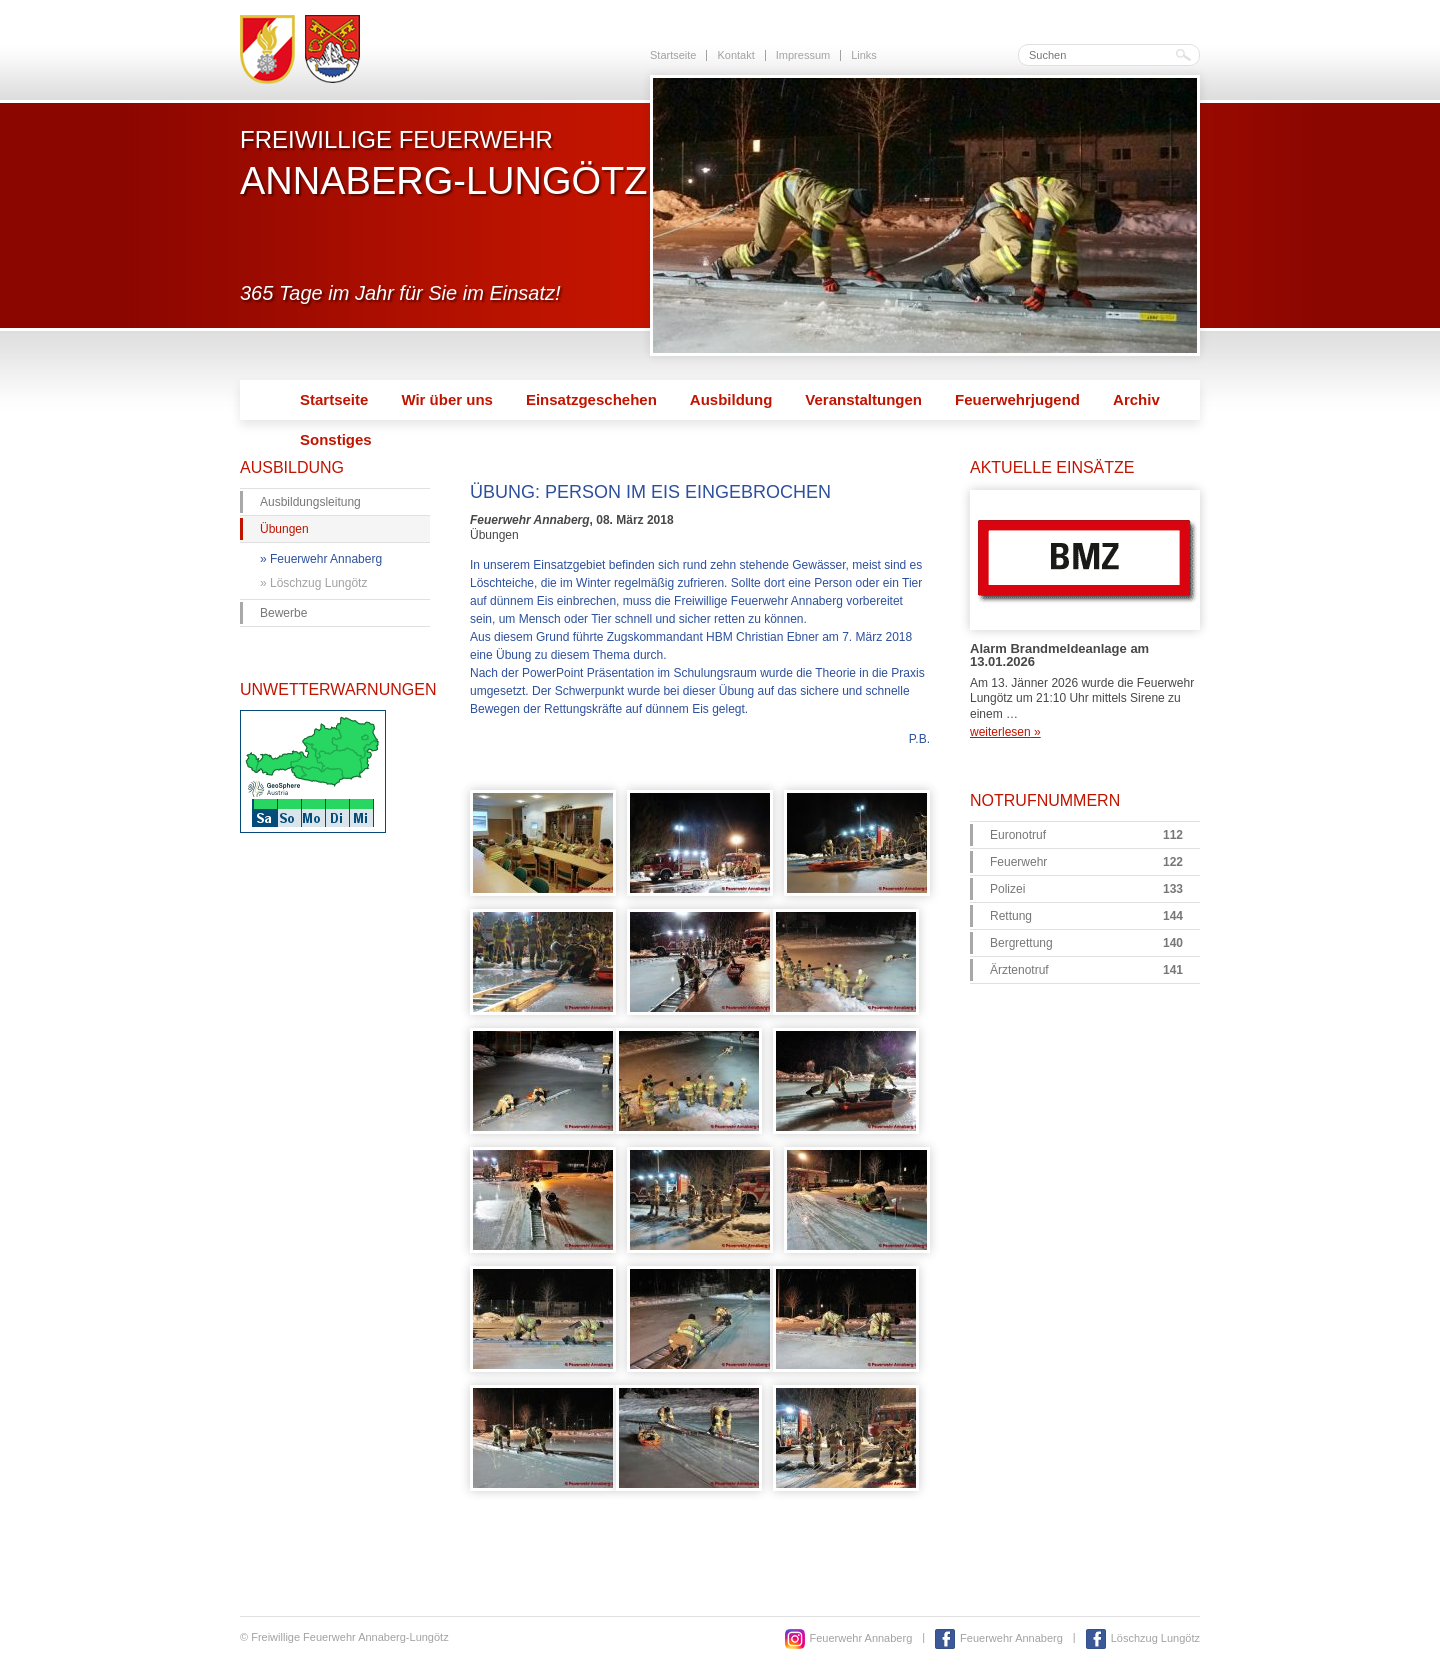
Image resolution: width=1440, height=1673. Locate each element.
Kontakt (735, 55)
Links (864, 55)
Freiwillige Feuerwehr (443, 163)
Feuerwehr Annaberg (326, 559)
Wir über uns (447, 399)
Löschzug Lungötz (318, 583)
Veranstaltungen (863, 399)
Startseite (673, 55)
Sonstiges (336, 439)
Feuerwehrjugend (1017, 399)
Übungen (284, 529)
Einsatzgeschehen (591, 399)
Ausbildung (731, 399)
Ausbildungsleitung (310, 502)
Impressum (803, 55)
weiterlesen (1005, 732)
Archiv (1136, 399)
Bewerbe (283, 613)
